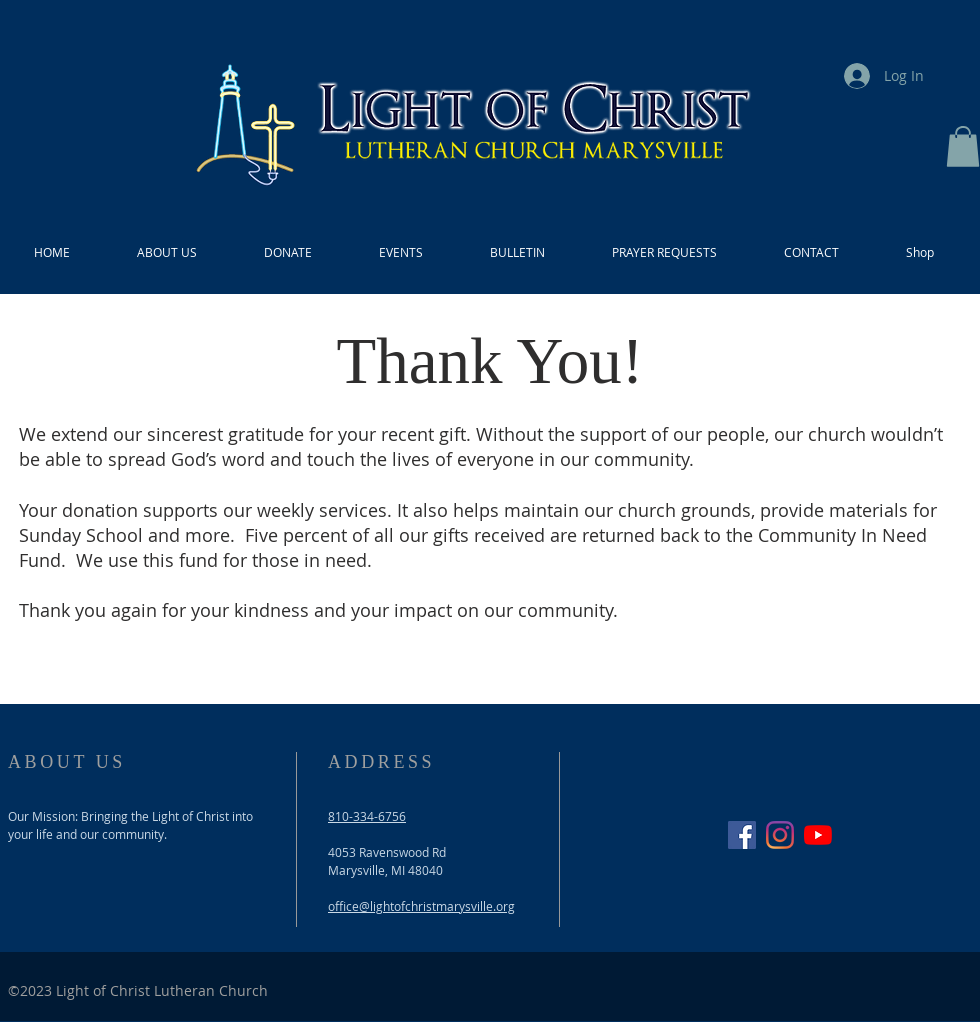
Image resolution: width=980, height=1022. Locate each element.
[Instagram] (780, 835)
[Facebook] (742, 835)
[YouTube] (818, 835)
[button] (963, 146)
